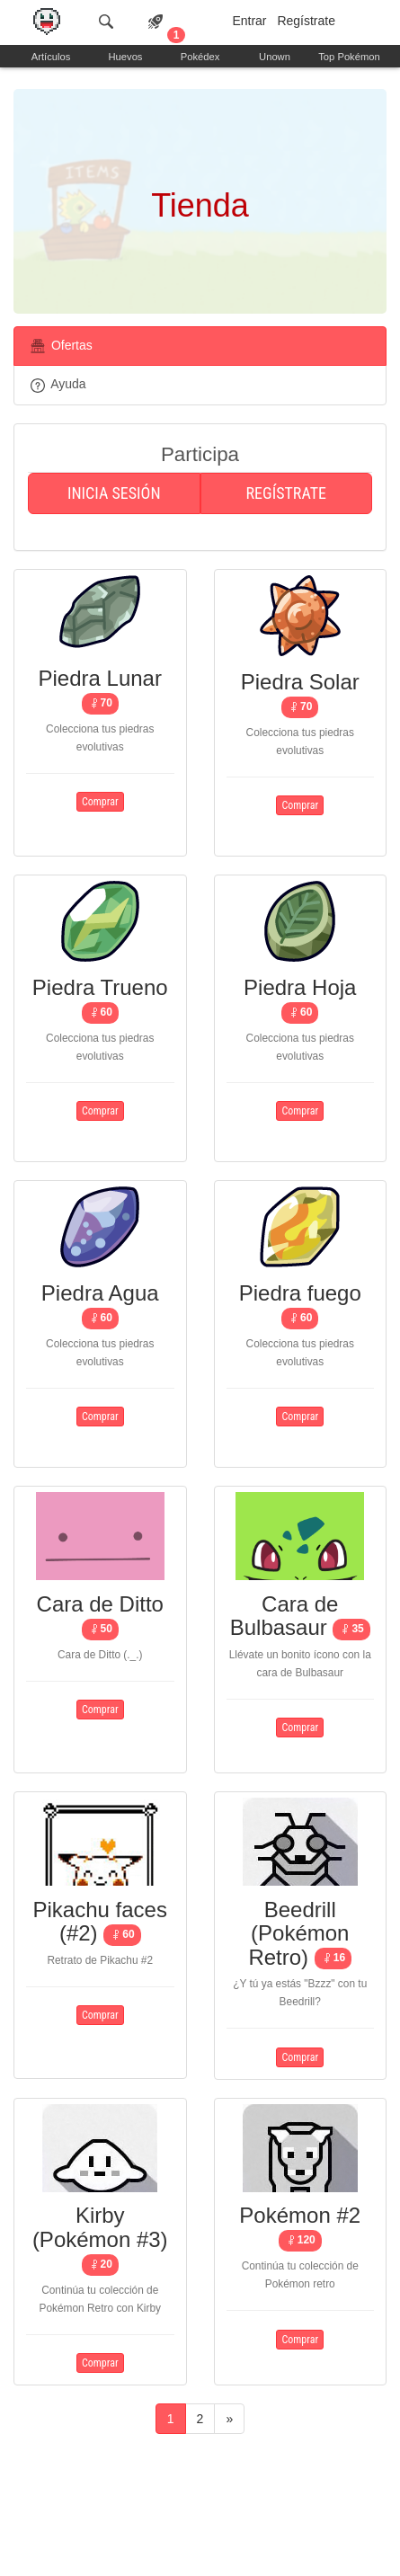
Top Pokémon (348, 56)
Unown (274, 56)
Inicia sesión (114, 493)
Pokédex (200, 56)
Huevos (126, 56)
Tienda (200, 205)
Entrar (249, 20)
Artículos (51, 56)
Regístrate (306, 20)
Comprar (100, 801)
